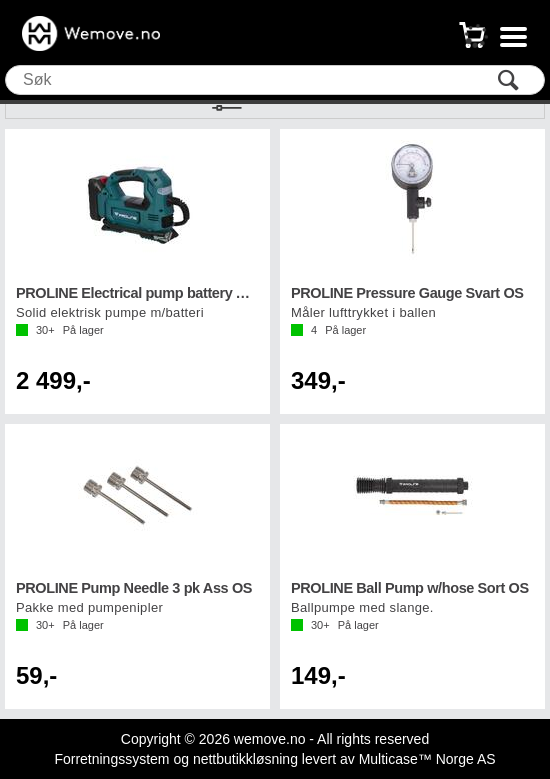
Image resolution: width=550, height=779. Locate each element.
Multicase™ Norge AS (427, 759)
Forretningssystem (111, 759)
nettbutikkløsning (245, 759)
